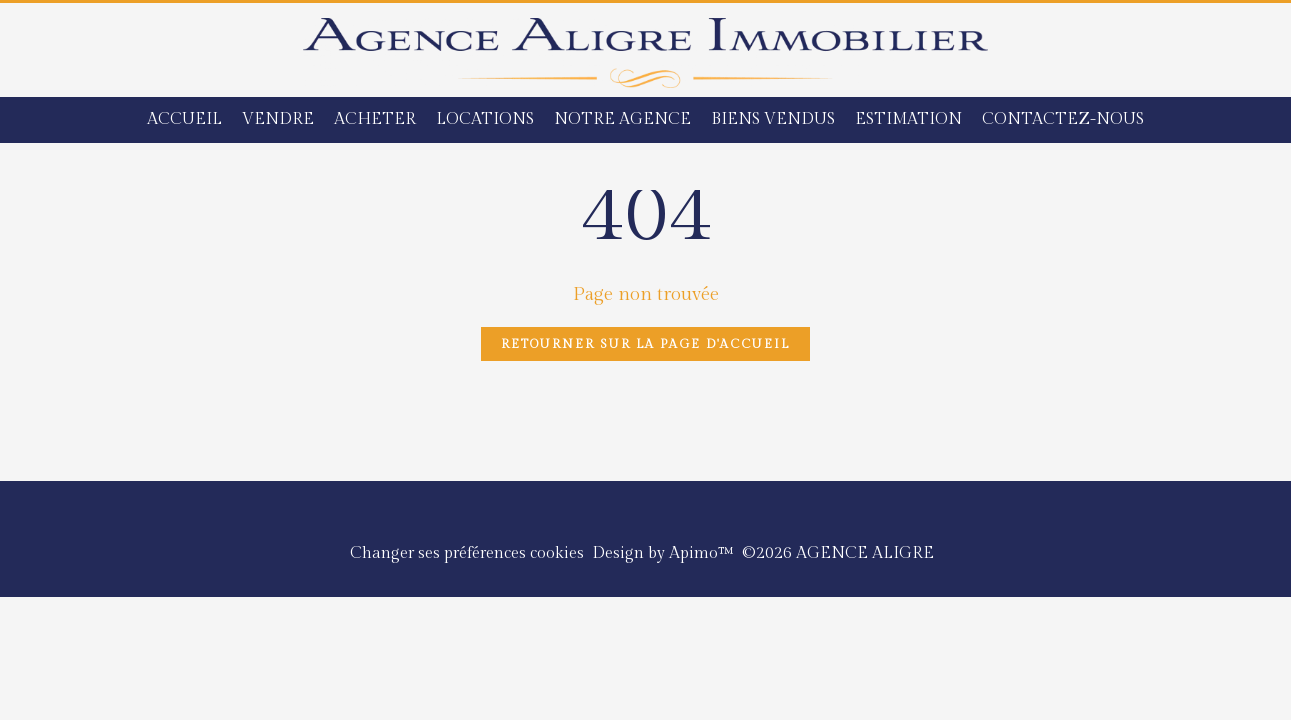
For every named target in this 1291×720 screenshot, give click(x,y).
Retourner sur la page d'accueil (645, 344)
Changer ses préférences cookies (467, 553)
